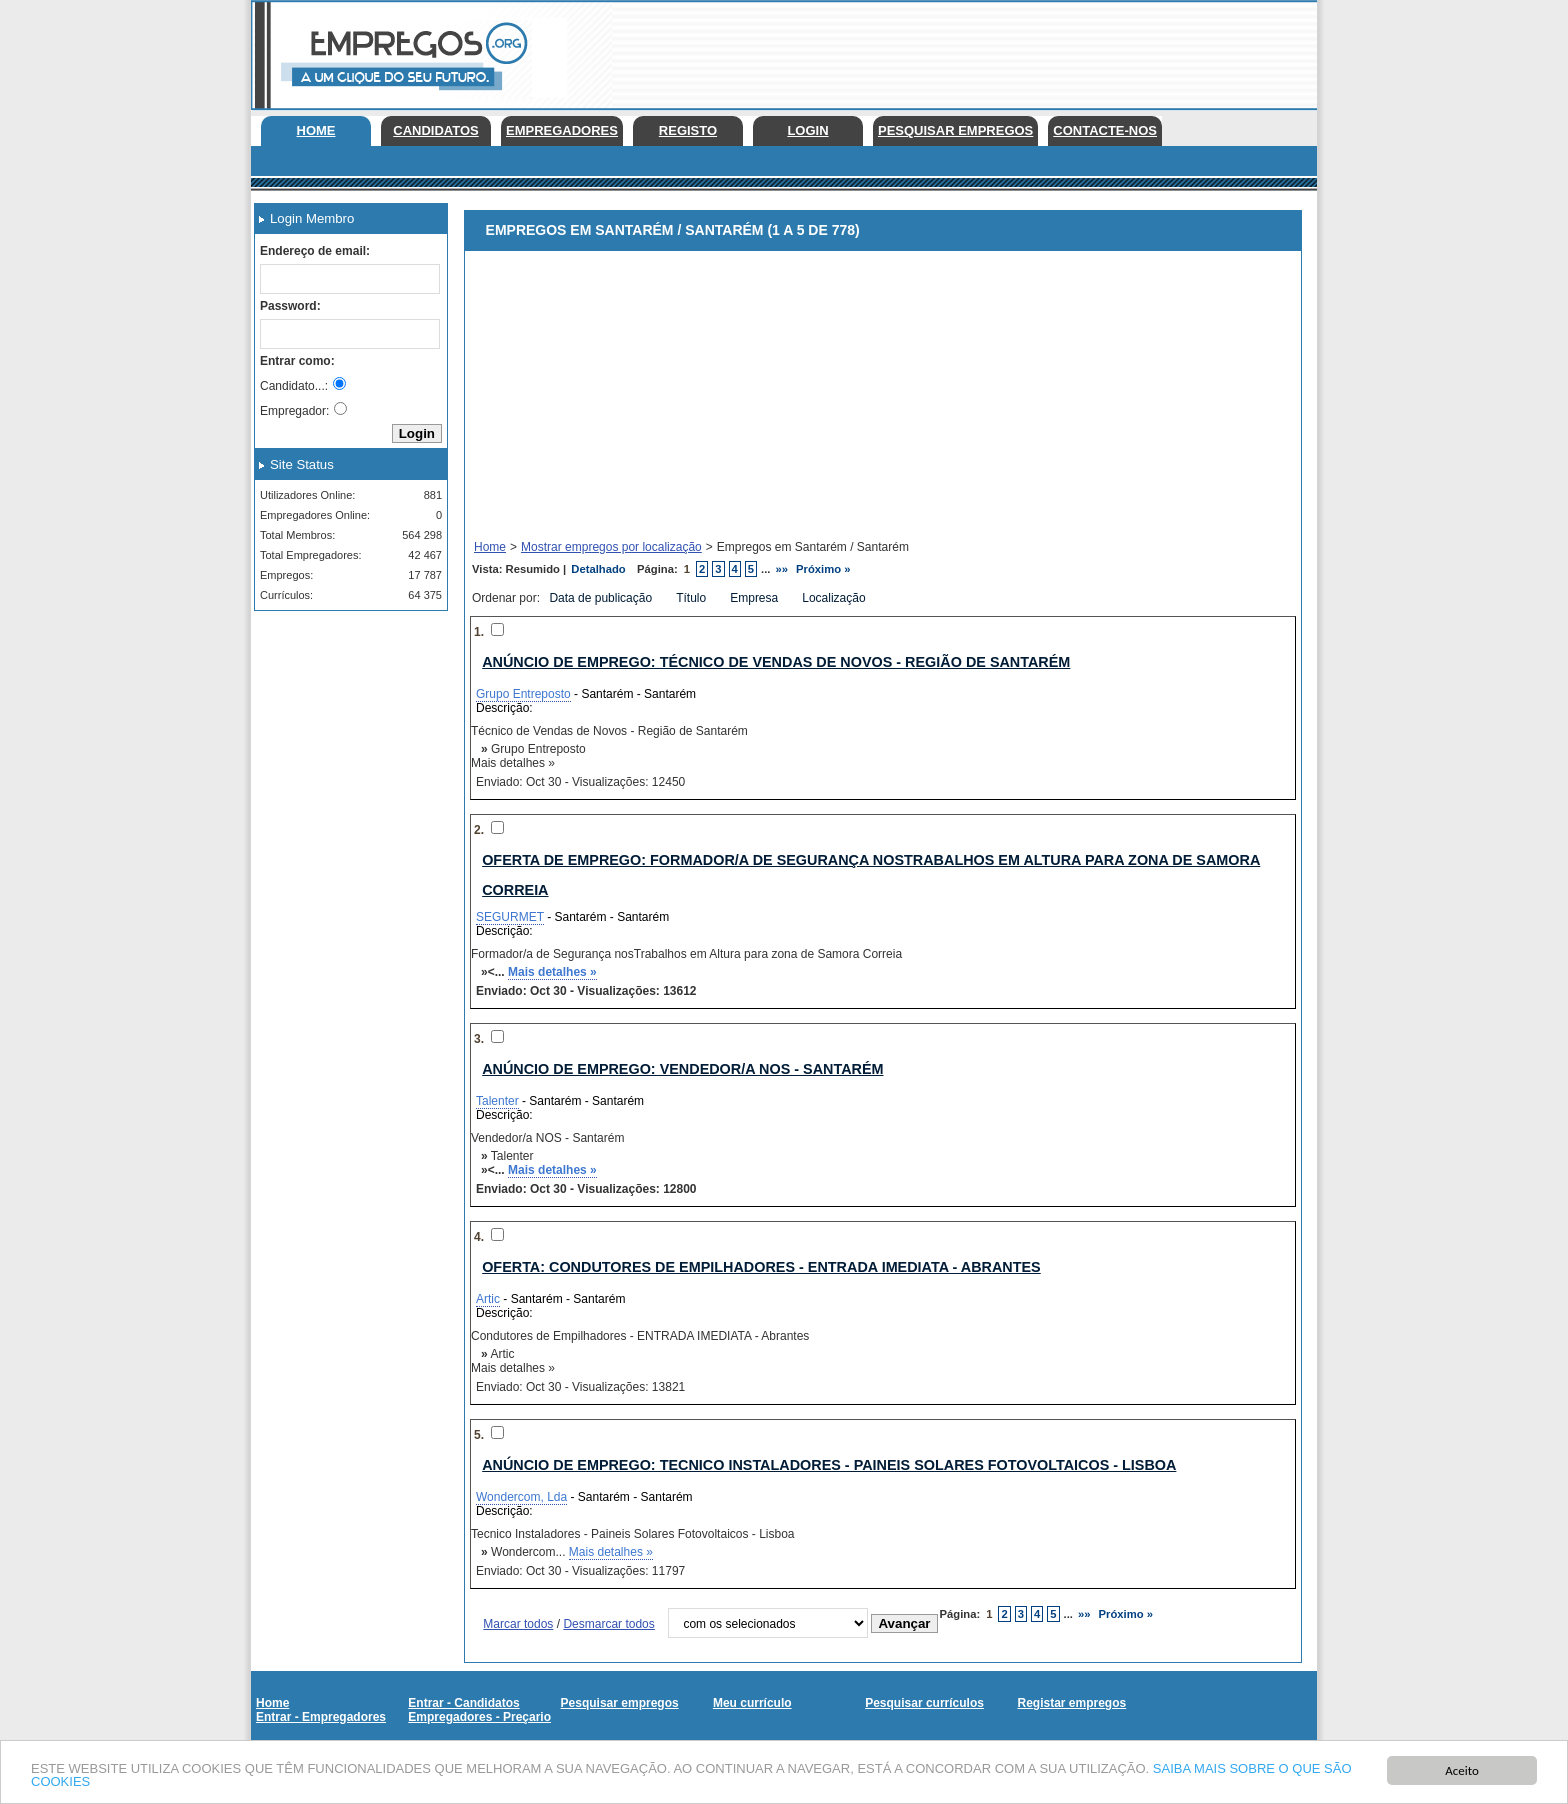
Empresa (755, 598)
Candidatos (435, 130)
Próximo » (823, 569)
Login (807, 130)
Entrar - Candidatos (463, 1703)
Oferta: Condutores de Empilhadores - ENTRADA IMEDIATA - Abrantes (761, 1267)
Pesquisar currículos (924, 1703)
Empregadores (562, 130)
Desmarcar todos (608, 1624)
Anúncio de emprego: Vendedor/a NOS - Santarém (682, 1069)
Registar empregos (1071, 1703)
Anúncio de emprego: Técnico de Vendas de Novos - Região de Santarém (776, 662)
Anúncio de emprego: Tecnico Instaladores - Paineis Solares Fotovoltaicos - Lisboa (829, 1465)
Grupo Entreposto (523, 694)
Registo (688, 130)
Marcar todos (518, 1624)
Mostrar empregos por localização (611, 547)
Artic (488, 1299)
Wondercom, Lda (521, 1497)
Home (316, 130)
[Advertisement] (953, 50)
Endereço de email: (315, 251)
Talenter (497, 1101)
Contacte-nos (1105, 130)
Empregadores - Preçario (479, 1717)
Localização (835, 598)
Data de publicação (602, 598)
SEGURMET (510, 917)
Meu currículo (752, 1703)
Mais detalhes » (552, 972)
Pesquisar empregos (955, 130)
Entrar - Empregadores (321, 1717)
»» (782, 569)
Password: (290, 306)
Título (692, 598)
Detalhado (598, 569)
